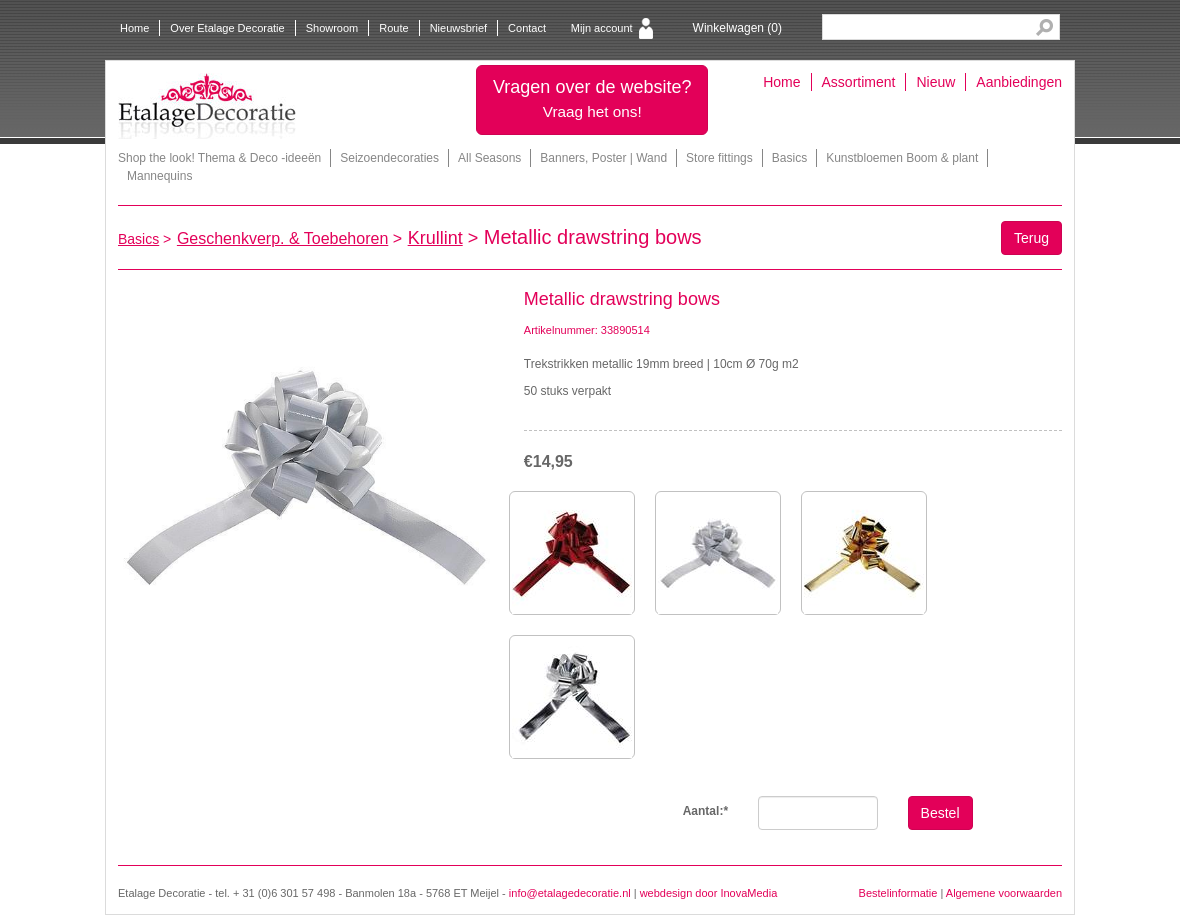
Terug (1031, 238)
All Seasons (489, 158)
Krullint (435, 238)
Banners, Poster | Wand (603, 158)
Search (1044, 27)
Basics (789, 158)
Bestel (940, 813)
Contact (527, 28)
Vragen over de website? (592, 98)
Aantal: (705, 811)
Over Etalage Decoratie (227, 28)
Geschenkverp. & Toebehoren (282, 238)
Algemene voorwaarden (1004, 893)
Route (393, 28)
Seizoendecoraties (389, 158)
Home (134, 28)
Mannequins (159, 176)
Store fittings (719, 158)
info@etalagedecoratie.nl (570, 893)
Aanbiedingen (1019, 82)
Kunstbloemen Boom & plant (902, 158)
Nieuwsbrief (458, 28)
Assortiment (859, 82)
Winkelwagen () (737, 28)
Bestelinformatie (898, 893)
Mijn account (602, 28)
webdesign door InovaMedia (709, 893)
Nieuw (935, 82)
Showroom (332, 28)
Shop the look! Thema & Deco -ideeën (219, 158)
